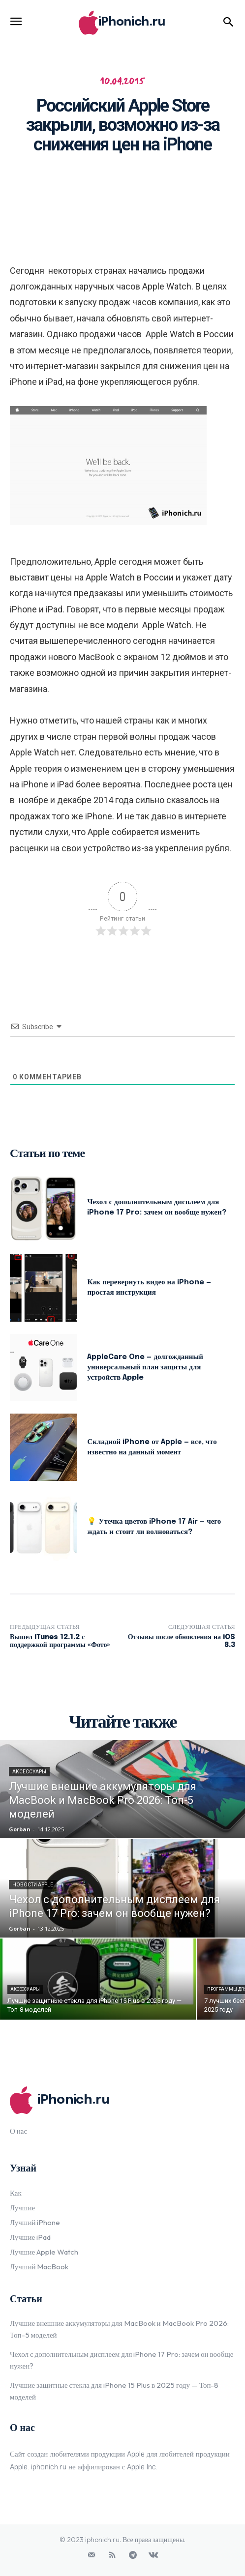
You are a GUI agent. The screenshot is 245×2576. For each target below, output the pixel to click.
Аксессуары (29, 1771)
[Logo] (122, 22)
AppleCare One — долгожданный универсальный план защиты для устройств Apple (145, 1367)
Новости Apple (32, 1884)
